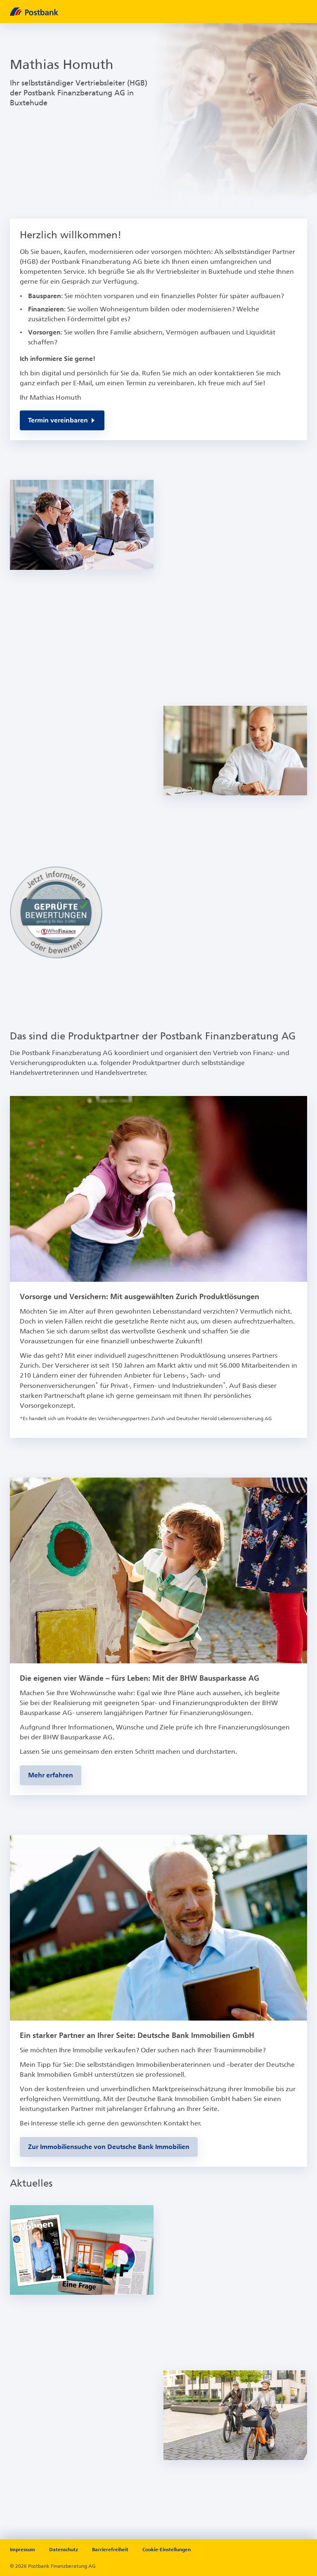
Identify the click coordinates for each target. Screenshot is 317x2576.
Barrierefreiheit (110, 2549)
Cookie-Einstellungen (166, 2549)
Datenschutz (63, 2549)
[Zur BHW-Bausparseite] (50, 1775)
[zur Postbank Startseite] (152, 11)
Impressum (22, 2549)
